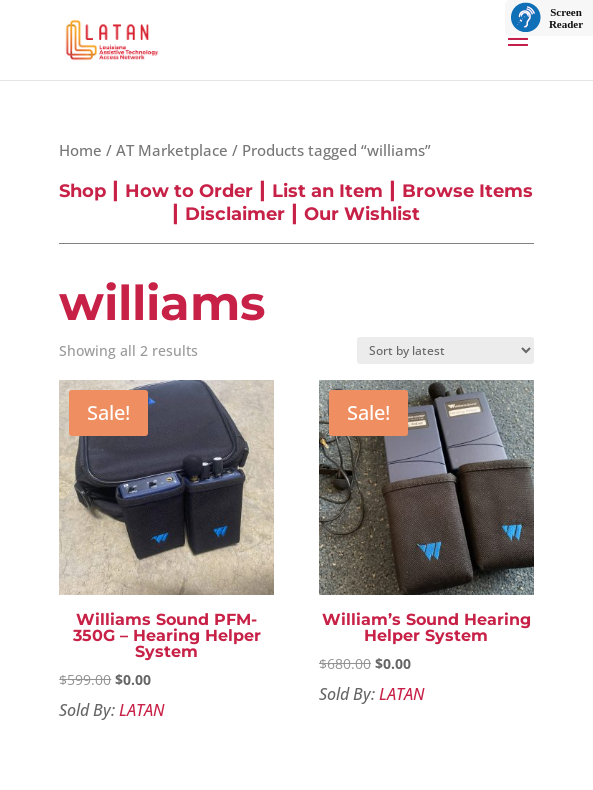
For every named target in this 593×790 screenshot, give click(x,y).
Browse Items (467, 191)
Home (80, 150)
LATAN (141, 710)
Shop (82, 191)
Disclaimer (235, 214)
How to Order (189, 191)
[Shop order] (445, 350)
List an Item (327, 191)
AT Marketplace (172, 150)
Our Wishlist (362, 214)
